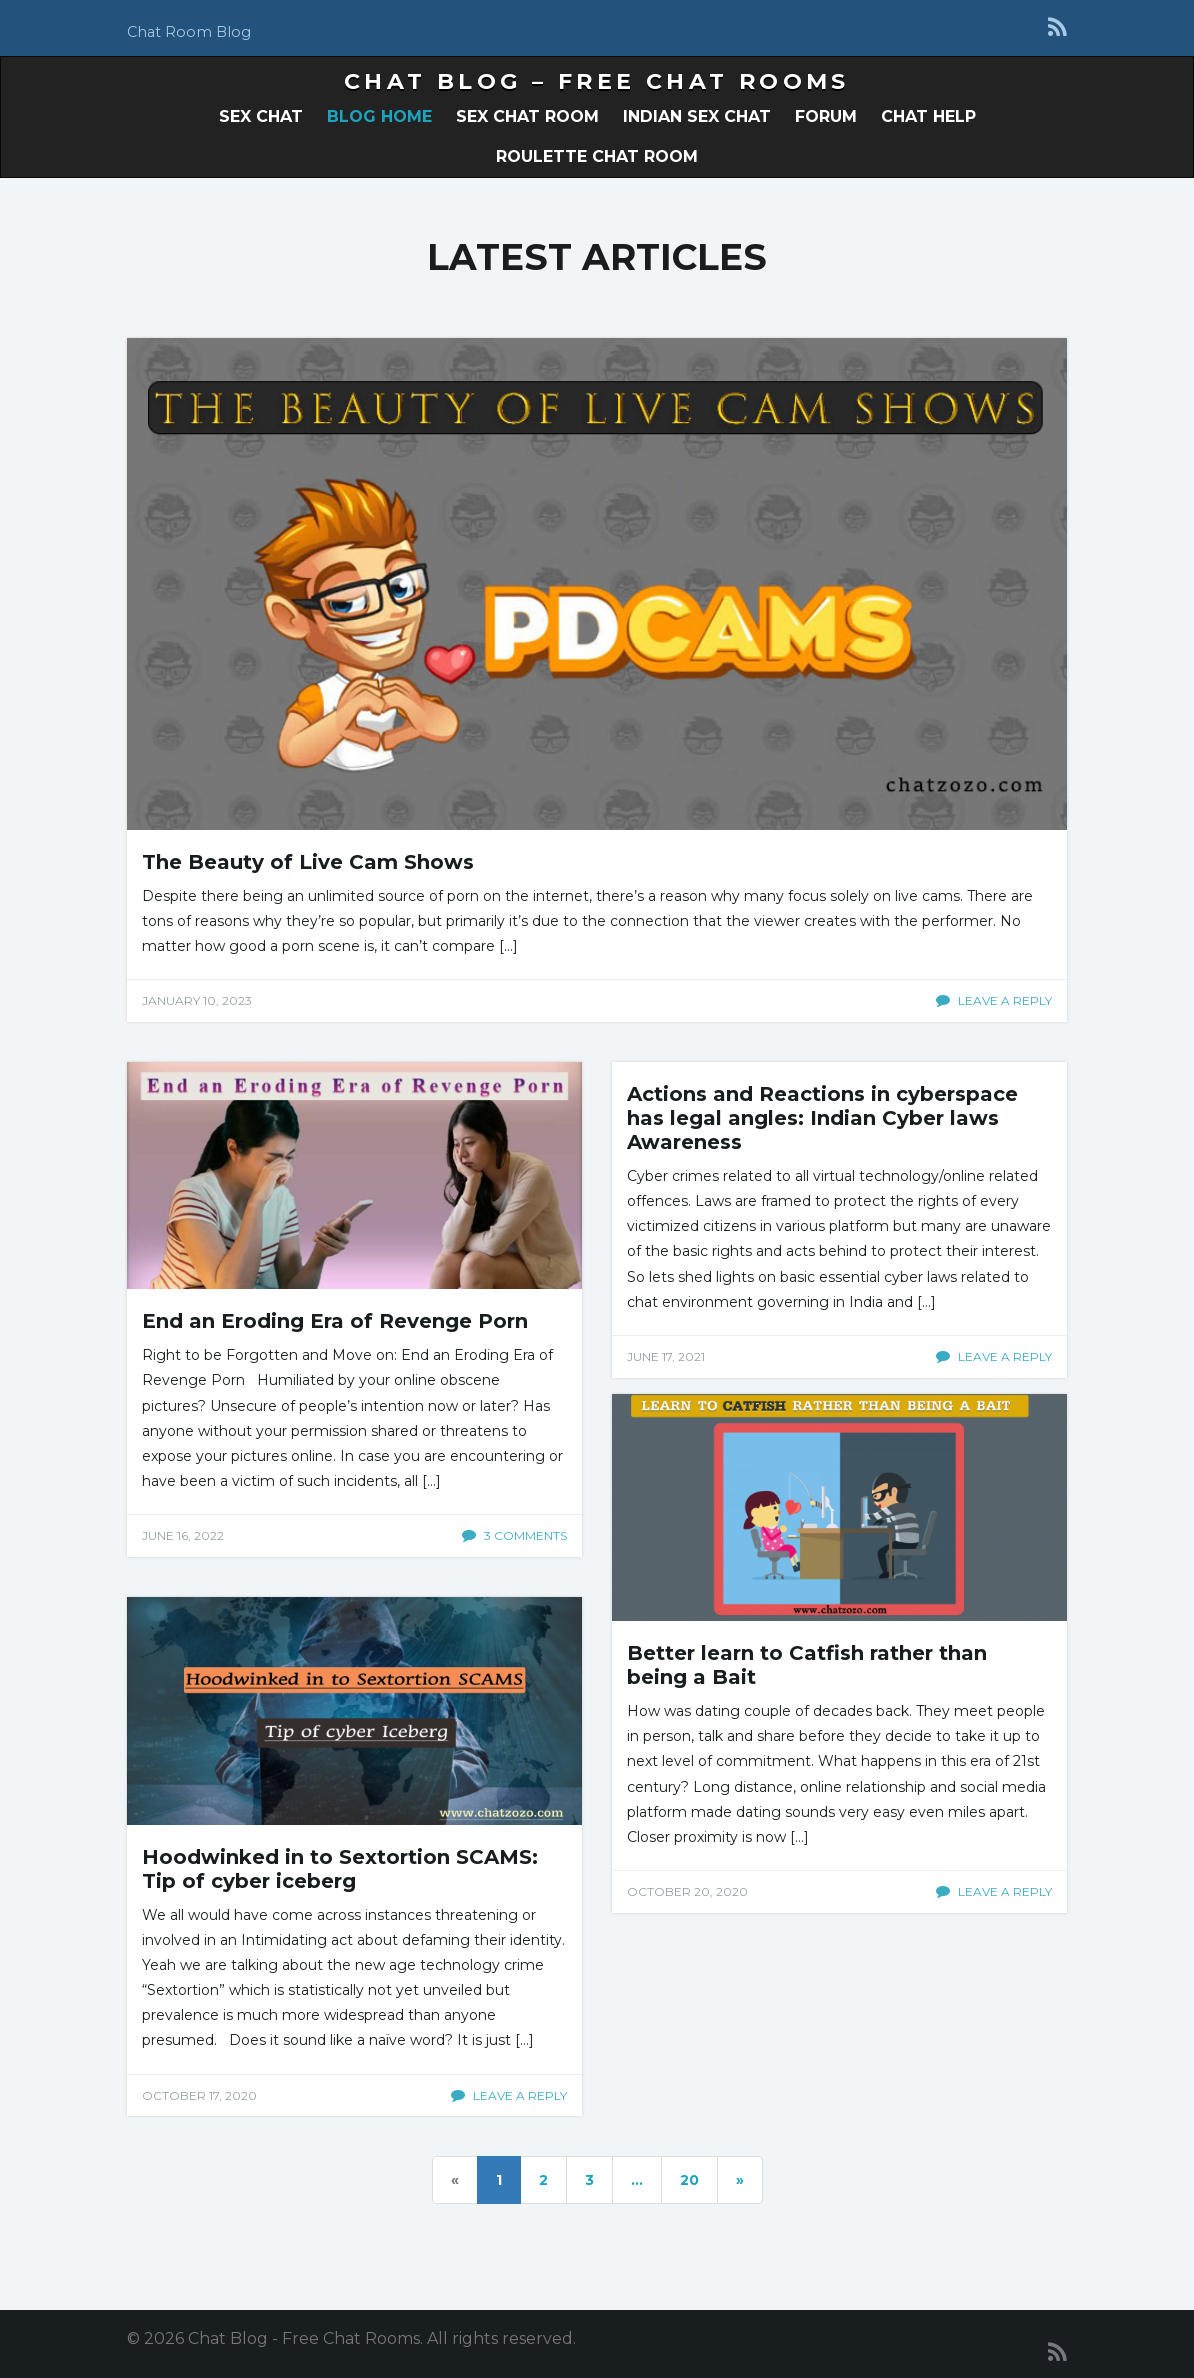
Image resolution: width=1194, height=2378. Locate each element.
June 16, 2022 (183, 1535)
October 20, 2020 (687, 1891)
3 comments (514, 1535)
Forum (826, 116)
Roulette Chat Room (597, 156)
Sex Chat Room (527, 116)
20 (689, 2180)
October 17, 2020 (199, 2095)
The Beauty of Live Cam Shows (308, 862)
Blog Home (379, 116)
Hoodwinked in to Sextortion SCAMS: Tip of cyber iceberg (340, 1869)
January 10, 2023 (197, 1000)
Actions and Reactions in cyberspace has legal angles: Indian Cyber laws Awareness (822, 1118)
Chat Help (928, 116)
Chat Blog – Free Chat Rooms (597, 81)
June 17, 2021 (666, 1356)
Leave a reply (994, 1000)
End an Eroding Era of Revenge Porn (335, 1321)
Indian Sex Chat (697, 116)
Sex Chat (261, 116)
